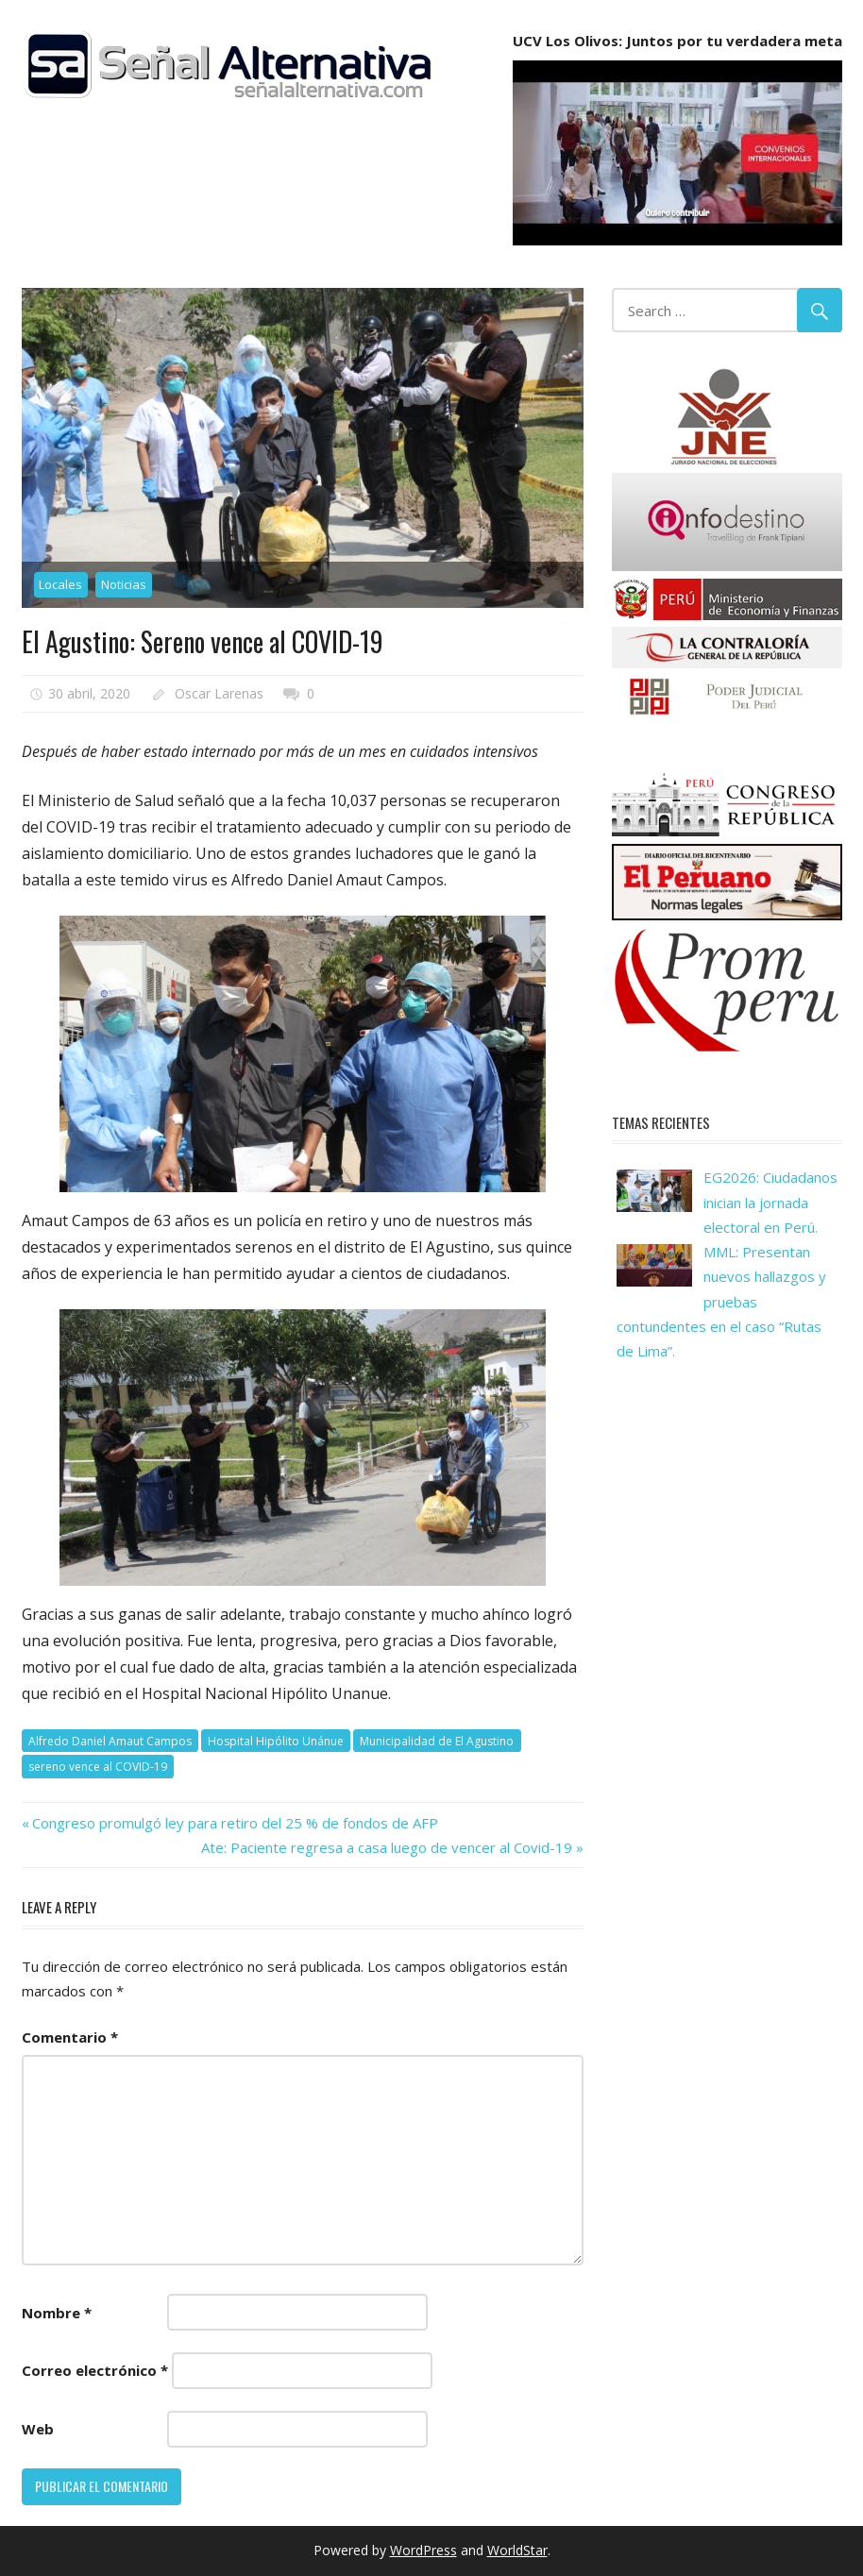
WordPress (423, 2550)
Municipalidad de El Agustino (437, 1741)
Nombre (57, 2312)
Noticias (123, 584)
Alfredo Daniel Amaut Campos (110, 1741)
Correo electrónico (95, 2370)
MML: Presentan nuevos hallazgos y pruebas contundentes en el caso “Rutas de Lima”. (721, 1301)
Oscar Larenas (219, 693)
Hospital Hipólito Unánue (276, 1741)
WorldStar (517, 2550)
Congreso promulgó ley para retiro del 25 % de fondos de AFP (234, 1822)
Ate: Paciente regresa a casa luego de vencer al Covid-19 (386, 1847)
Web (38, 2428)
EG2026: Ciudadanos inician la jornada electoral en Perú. (770, 1202)
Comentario (70, 2037)
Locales (60, 584)
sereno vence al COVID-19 (97, 1767)
